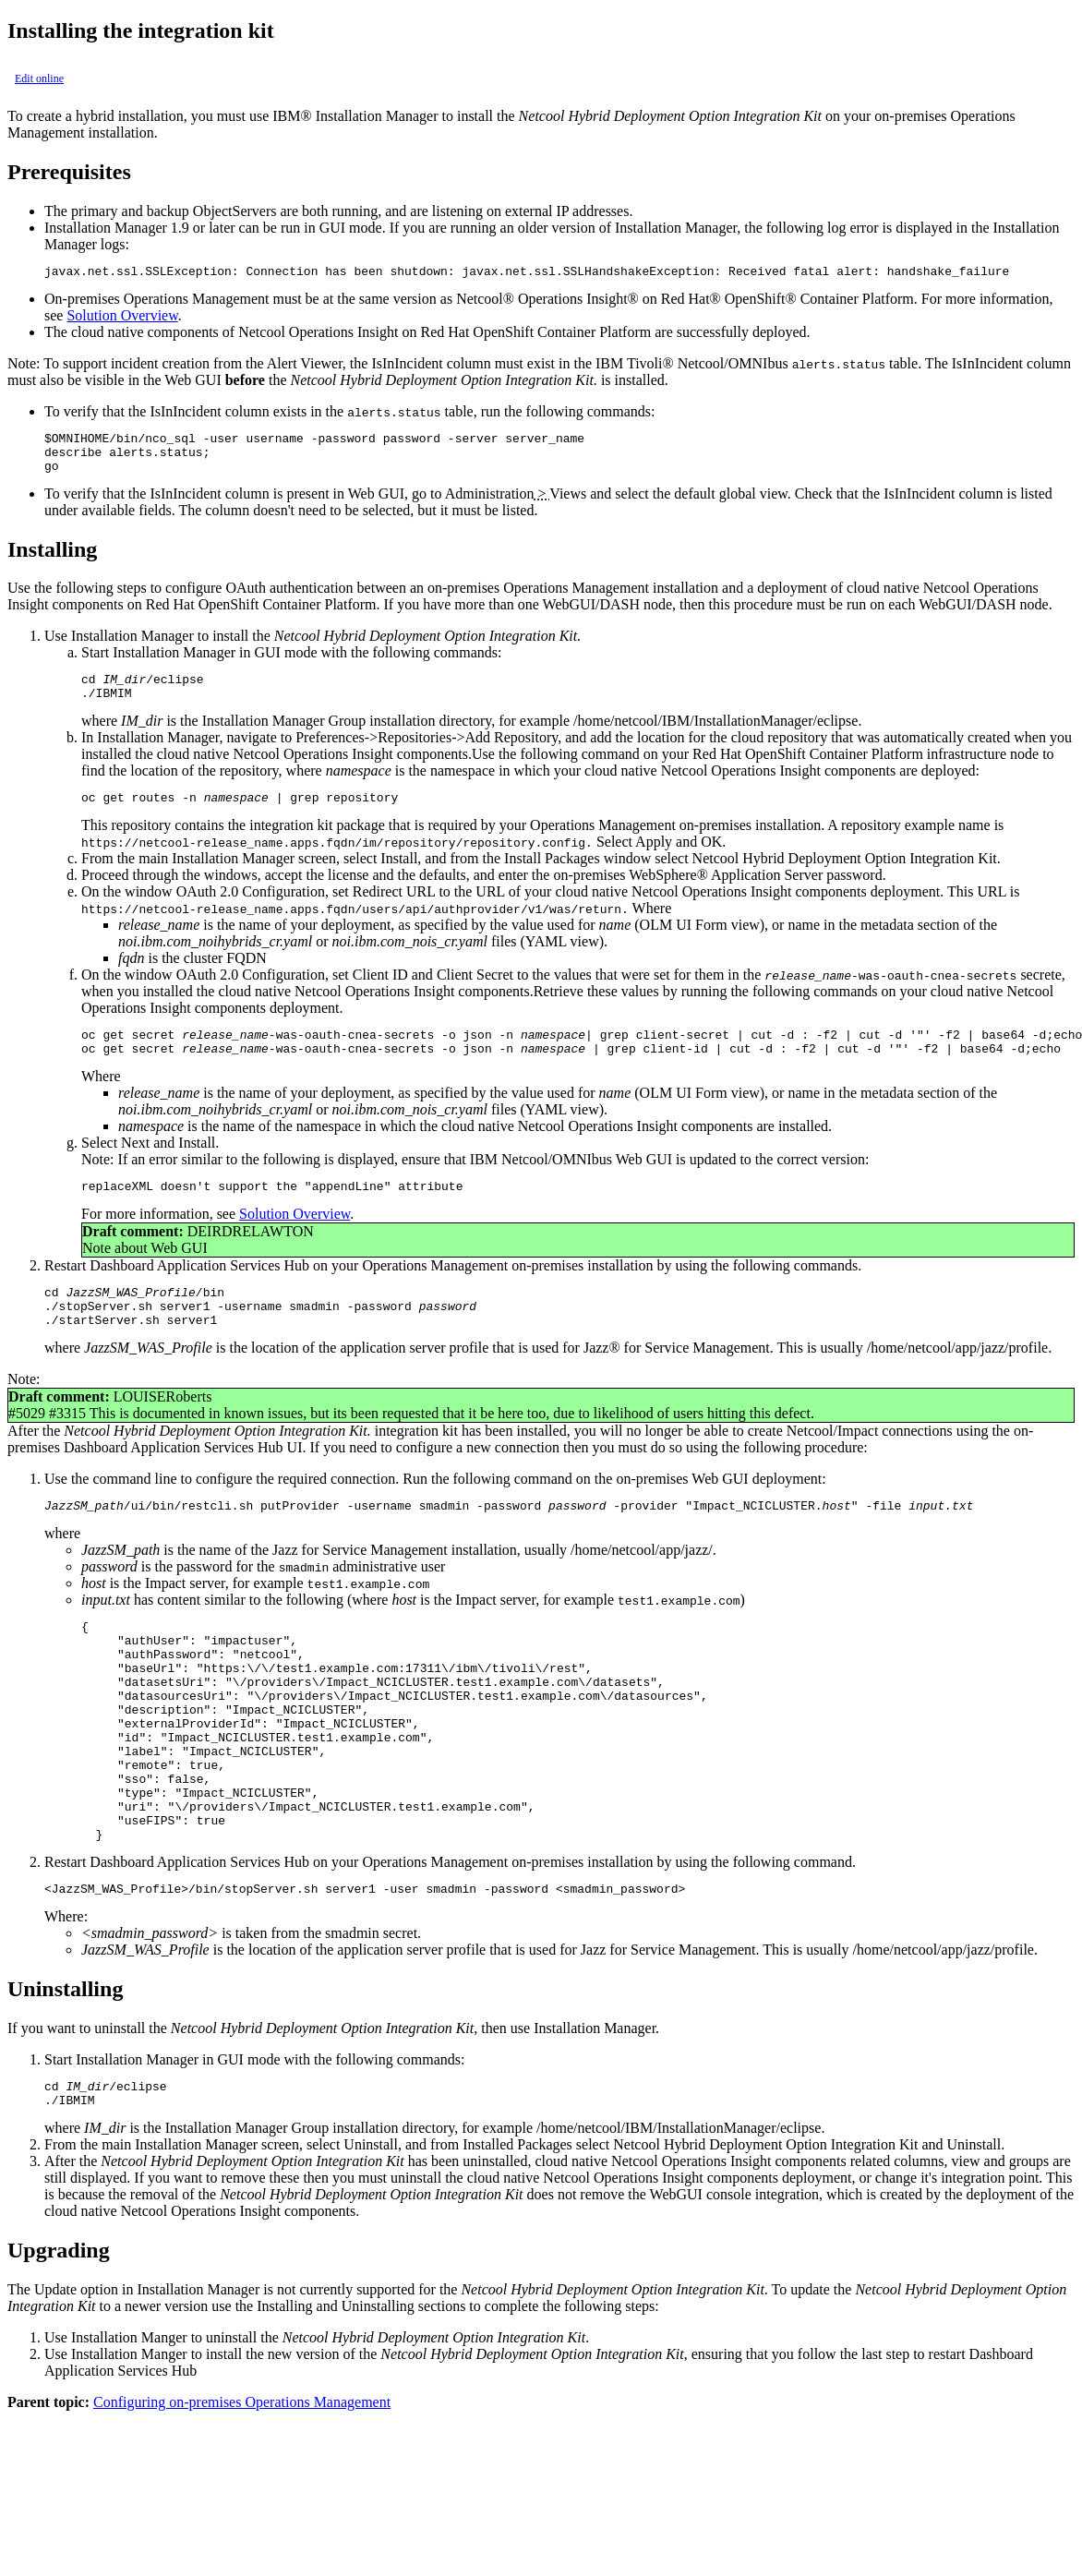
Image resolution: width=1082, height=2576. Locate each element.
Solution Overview (121, 318)
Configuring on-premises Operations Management (242, 2493)
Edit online (39, 78)
